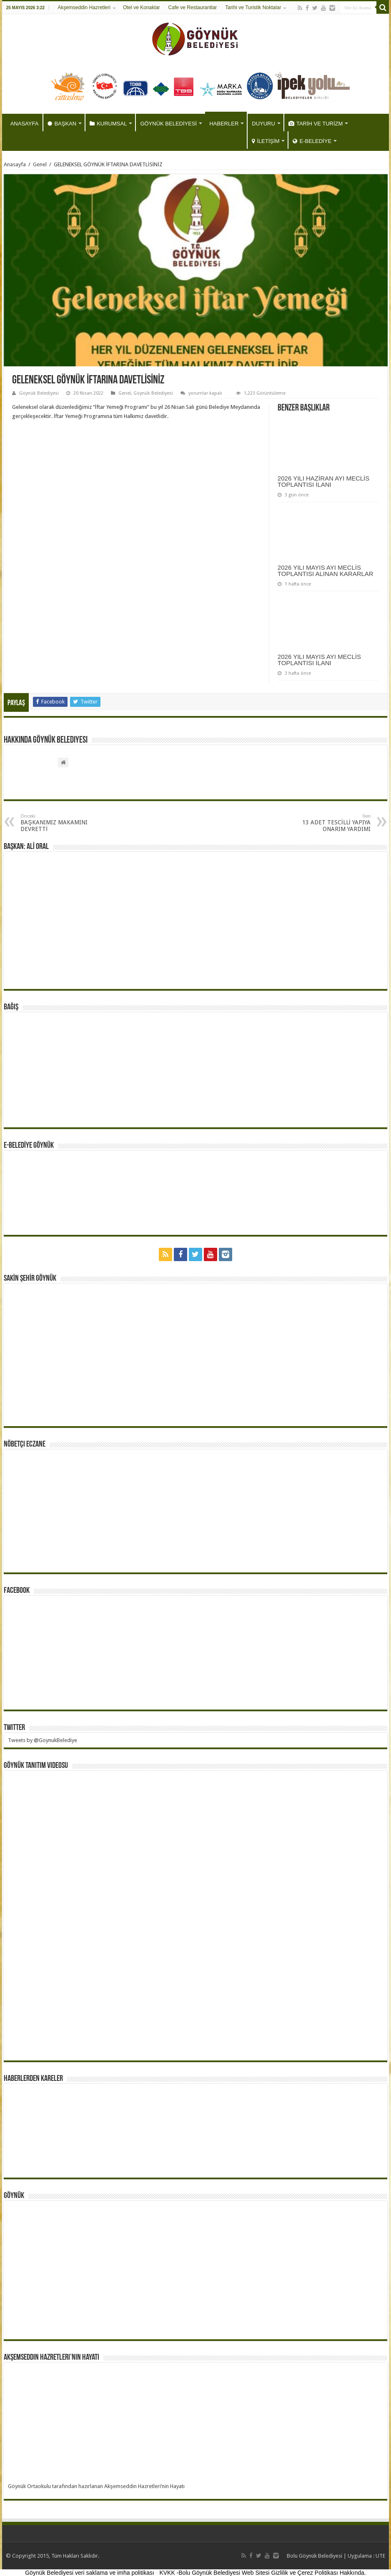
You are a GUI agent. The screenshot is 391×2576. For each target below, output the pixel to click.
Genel (40, 164)
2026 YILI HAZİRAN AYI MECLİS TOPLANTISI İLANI (323, 481)
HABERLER (223, 123)
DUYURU (263, 123)
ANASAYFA (24, 123)
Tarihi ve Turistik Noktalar (253, 7)
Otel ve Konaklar (141, 7)
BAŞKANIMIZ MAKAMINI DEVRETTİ (63, 823)
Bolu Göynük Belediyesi (314, 2556)
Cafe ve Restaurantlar (192, 7)
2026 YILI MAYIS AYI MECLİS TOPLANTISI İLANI (319, 659)
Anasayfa (15, 164)
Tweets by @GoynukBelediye (42, 1740)
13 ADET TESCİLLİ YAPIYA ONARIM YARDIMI (328, 823)
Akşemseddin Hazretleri (84, 7)
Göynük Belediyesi (39, 393)
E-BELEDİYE (312, 141)
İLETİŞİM (265, 141)
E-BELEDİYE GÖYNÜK (29, 1146)
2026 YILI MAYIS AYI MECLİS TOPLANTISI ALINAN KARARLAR (325, 570)
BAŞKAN (62, 123)
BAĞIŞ (11, 1007)
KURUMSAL (108, 123)
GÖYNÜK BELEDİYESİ (168, 123)
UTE (380, 2556)
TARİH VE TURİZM (315, 123)
